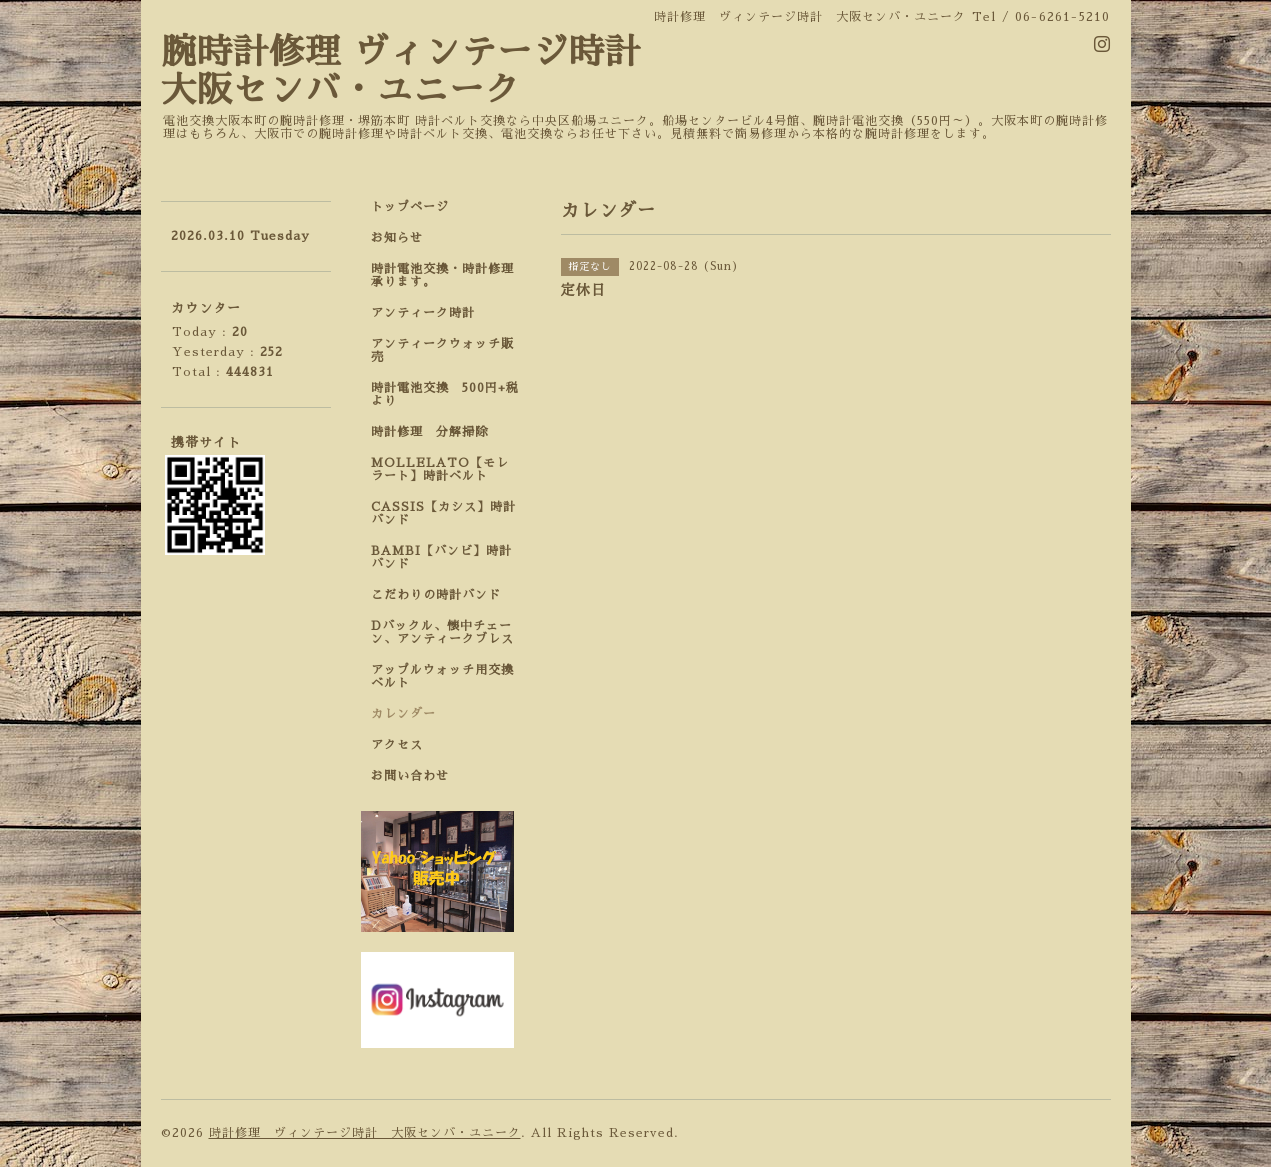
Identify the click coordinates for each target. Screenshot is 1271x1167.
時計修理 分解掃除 (436, 432)
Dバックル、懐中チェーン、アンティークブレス (442, 632)
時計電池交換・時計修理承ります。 (442, 275)
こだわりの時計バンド (442, 595)
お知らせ (397, 238)
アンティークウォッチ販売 (442, 350)
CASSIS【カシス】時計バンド (443, 513)
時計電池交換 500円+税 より (451, 394)
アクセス (397, 745)
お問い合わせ (410, 776)
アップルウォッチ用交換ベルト (442, 676)
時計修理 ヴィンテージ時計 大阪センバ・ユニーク (365, 1133)
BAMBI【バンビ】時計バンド (441, 557)
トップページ (410, 207)
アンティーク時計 (429, 313)
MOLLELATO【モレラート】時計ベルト (440, 469)
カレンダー (403, 714)
